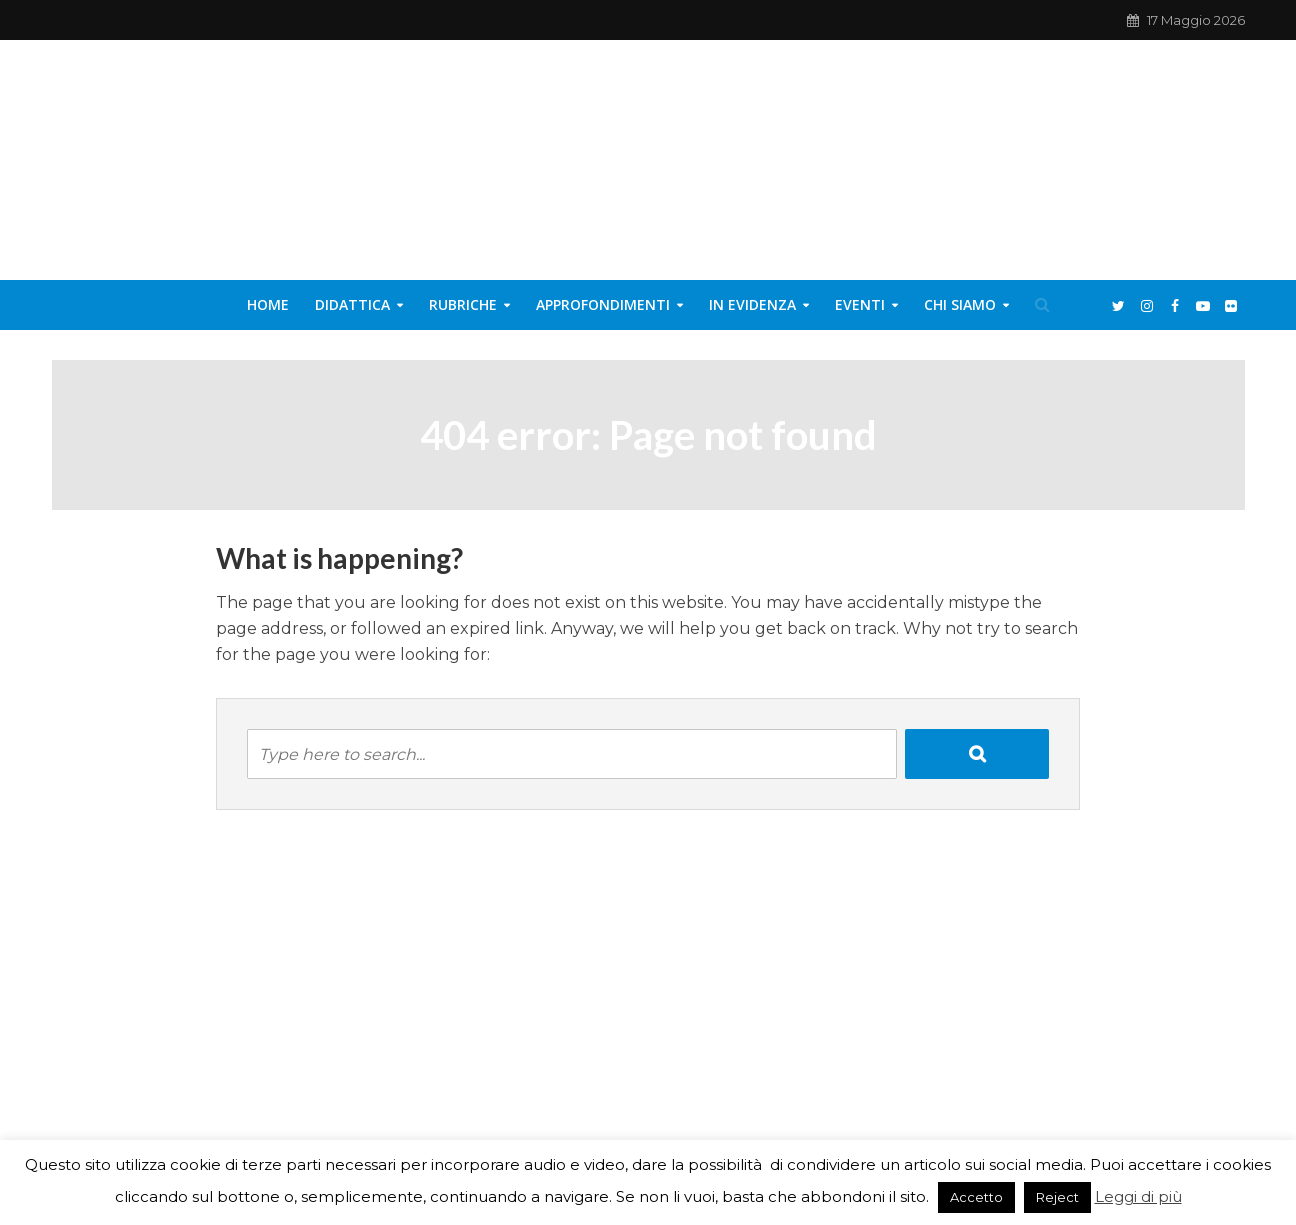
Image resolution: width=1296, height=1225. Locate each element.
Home (268, 304)
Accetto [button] (976, 1197)
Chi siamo (960, 304)
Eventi (860, 304)
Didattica (352, 304)
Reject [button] (1057, 1197)
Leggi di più (1138, 1196)
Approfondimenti (603, 304)
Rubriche (463, 304)
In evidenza (752, 304)
